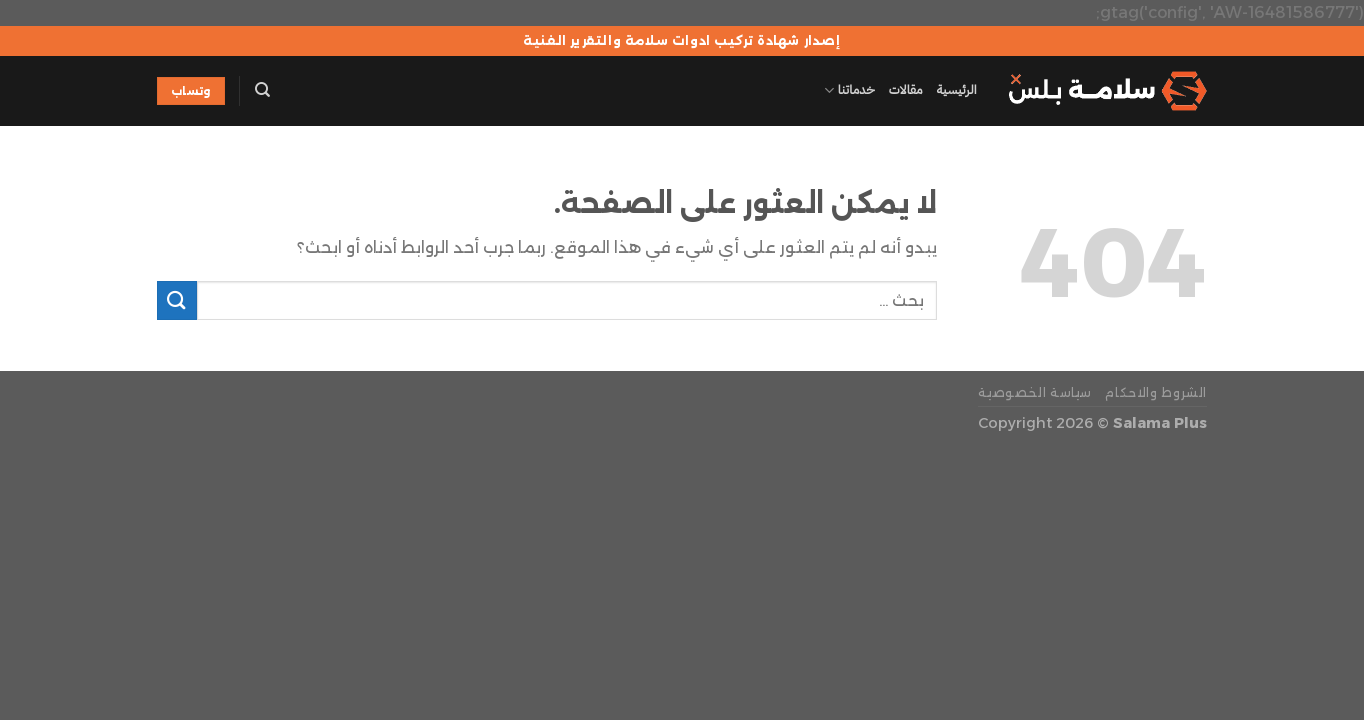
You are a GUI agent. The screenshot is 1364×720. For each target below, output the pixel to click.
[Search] (262, 90)
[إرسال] (177, 300)
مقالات (906, 89)
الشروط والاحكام (1156, 392)
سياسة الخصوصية (1035, 392)
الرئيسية (957, 89)
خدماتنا (849, 90)
